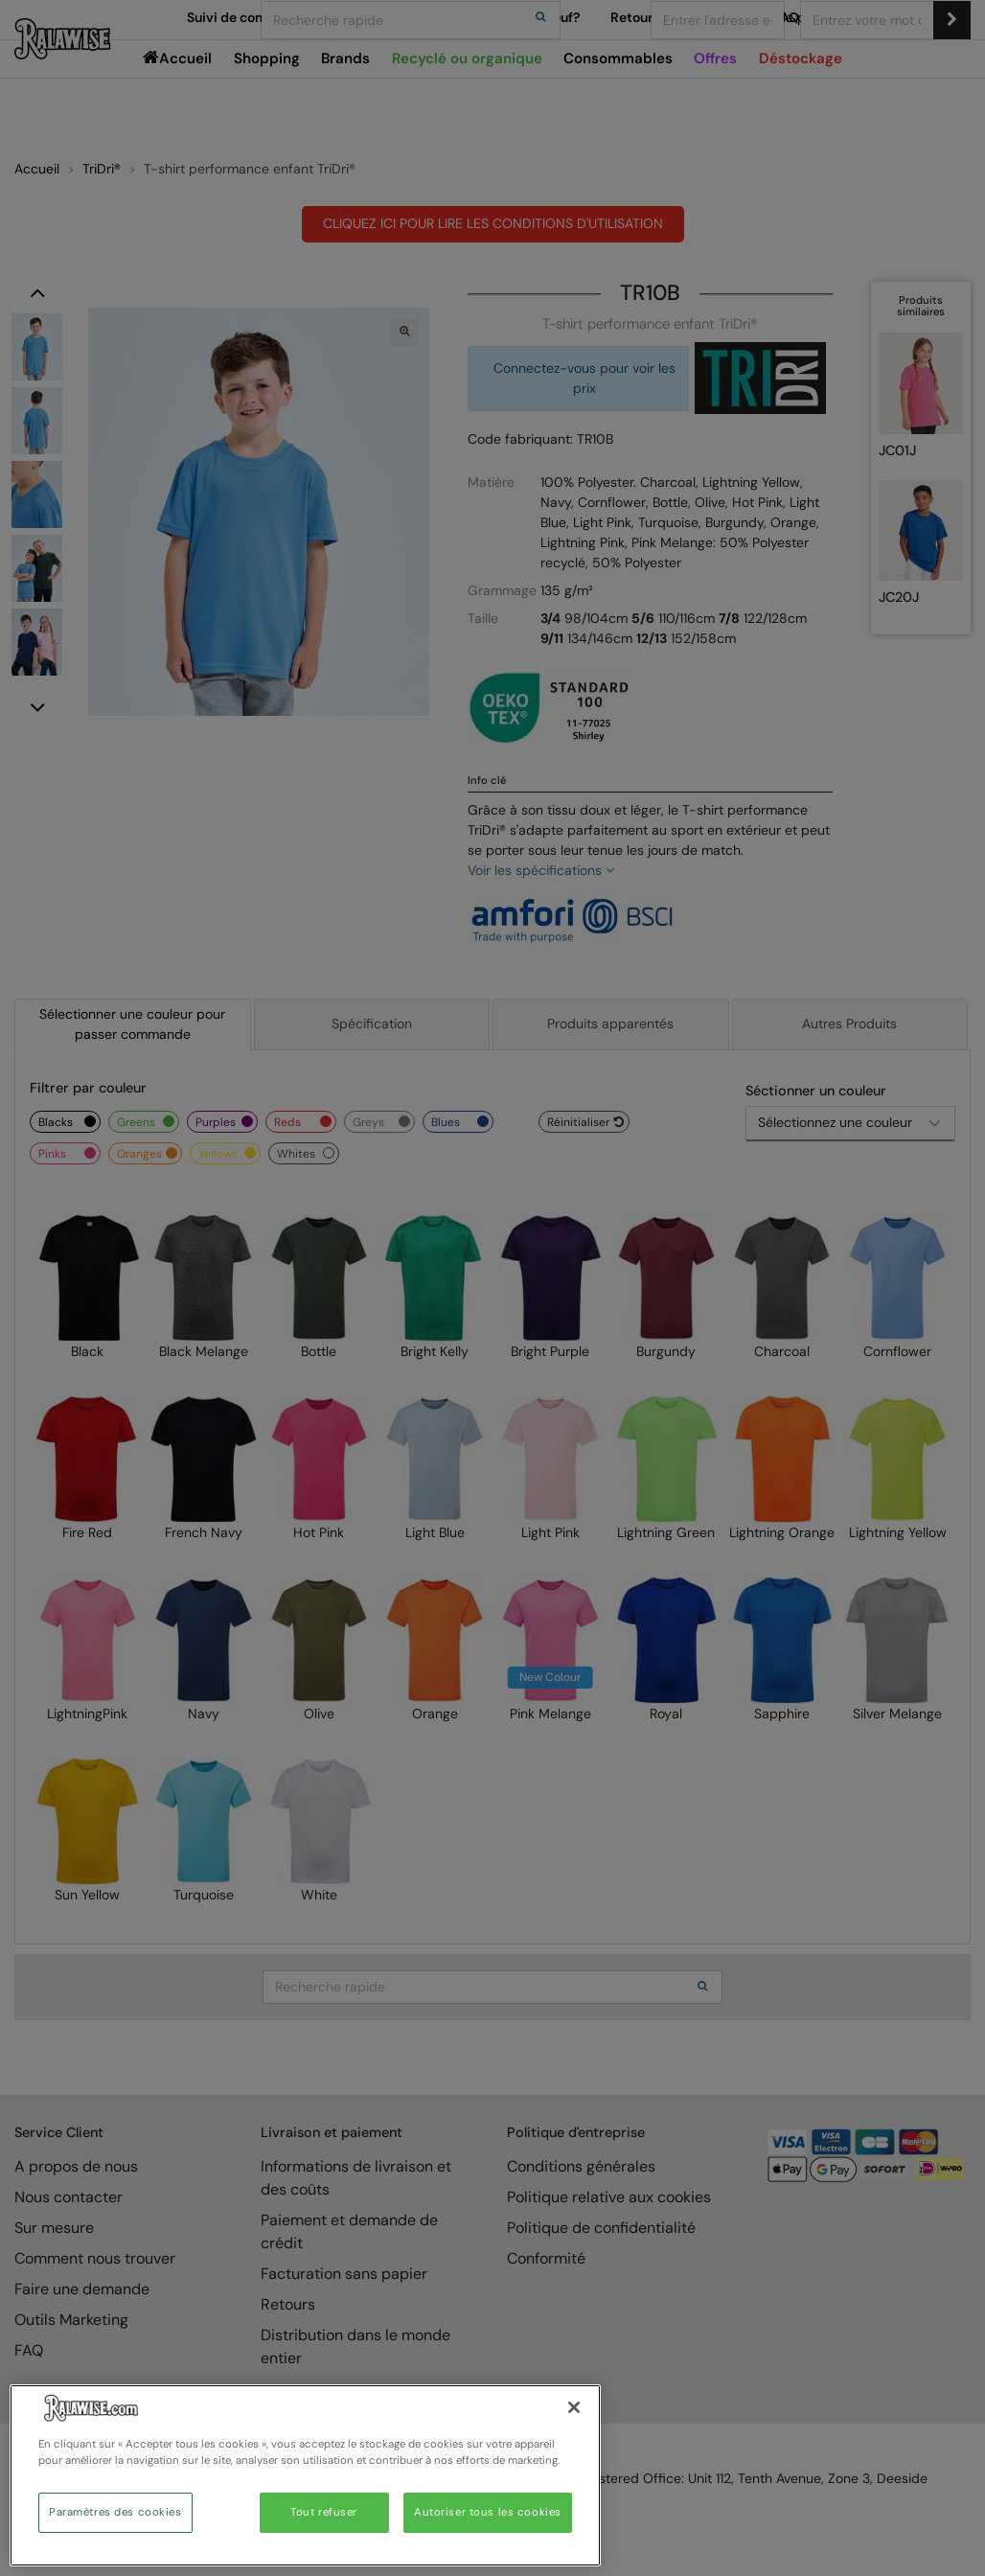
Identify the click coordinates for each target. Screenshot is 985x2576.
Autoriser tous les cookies (487, 2512)
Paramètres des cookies (115, 2512)
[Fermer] (574, 2407)
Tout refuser (323, 2512)
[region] (305, 2475)
